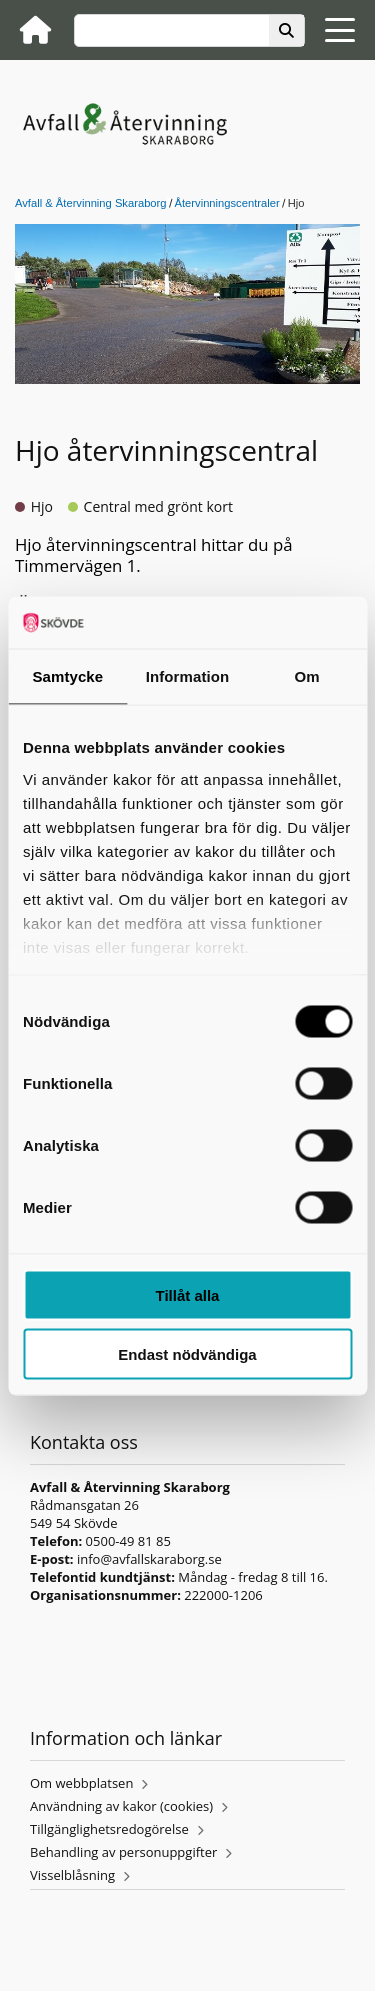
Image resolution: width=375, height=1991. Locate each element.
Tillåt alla (188, 1295)
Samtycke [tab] (67, 676)
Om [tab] (307, 676)
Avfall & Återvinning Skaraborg (91, 203)
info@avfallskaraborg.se (149, 1559)
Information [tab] (188, 676)
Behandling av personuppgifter (123, 1852)
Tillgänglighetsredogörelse (109, 1829)
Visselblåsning (72, 1875)
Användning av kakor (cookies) (121, 1806)
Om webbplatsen (81, 1783)
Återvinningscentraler (227, 203)
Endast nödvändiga (187, 1353)
